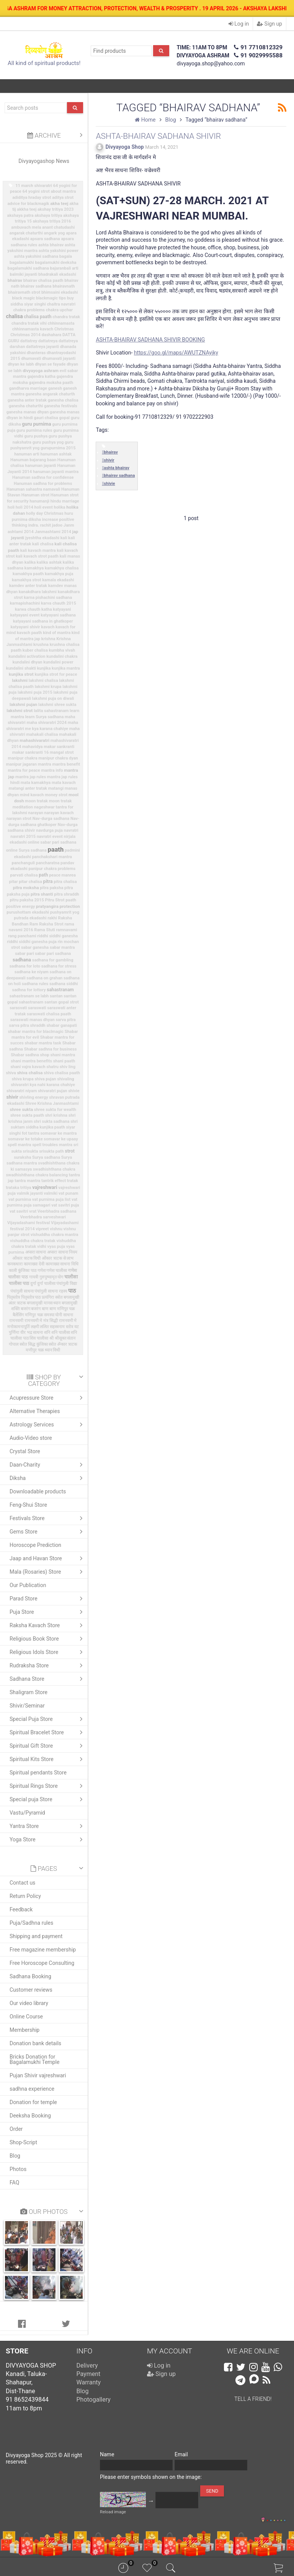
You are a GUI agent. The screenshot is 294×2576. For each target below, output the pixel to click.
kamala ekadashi (58, 579)
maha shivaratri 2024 (46, 722)
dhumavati (31, 358)
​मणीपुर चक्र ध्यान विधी (43, 1350)
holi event (43, 507)
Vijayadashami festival (28, 1222)
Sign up (269, 24)
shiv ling (67, 1066)
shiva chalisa (29, 1072)
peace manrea (62, 875)
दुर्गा (33, 1283)
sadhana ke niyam (32, 971)
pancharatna (48, 862)
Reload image (113, 2511)
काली (13, 1270)
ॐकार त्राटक (67, 1344)
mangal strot (62, 752)
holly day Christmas (44, 513)
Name (107, 2454)
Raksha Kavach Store (48, 1625)
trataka (12, 1187)
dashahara (52, 334)
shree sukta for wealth (55, 1109)
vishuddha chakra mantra (54, 1234)
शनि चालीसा (60, 1332)
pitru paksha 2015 (27, 900)
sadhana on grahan (44, 978)
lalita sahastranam (51, 710)
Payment (89, 2374)
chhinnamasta (61, 323)
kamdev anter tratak (28, 585)
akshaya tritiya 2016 (52, 221)
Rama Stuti (44, 929)
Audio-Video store (31, 1438)
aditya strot (63, 197)
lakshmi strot (20, 710)
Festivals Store (48, 1518)
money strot (56, 794)
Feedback (21, 1909)
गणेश (42, 1270)
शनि (47, 1332)
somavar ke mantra (58, 1133)
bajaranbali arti (64, 268)
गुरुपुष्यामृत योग (51, 1277)
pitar (13, 881)
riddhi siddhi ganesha (57, 935)
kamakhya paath (28, 573)
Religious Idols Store (48, 1652)
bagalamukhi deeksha (55, 262)
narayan (35, 812)
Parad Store (48, 1598)
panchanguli (23, 862)
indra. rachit (39, 525)
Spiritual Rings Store (48, 1786)
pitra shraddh (66, 894)
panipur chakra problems (51, 868)
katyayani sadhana (58, 615)
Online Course (26, 2016)
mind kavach (32, 794)
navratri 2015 (23, 836)
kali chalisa (42, 544)
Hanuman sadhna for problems (43, 483)
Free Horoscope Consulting (42, 1963)
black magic (23, 298)
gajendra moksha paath (51, 382)
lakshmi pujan (23, 704)
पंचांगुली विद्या (66, 1283)
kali (63, 537)
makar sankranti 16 (30, 752)
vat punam (68, 1193)
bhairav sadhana (36, 286)
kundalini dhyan (27, 662)
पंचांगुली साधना (22, 1291)
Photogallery (94, 2399)
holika (59, 507)
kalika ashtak (49, 562)
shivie (73, 1090)
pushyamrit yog (64, 912)
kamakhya (34, 568)
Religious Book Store (48, 1639)
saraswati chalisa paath (49, 1014)
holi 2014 (24, 507)
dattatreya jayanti (42, 346)
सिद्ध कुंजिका (38, 1344)
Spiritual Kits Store (48, 1759)
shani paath (64, 1061)
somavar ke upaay (61, 1139)
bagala (65, 256)
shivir (12, 1097)
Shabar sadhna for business (50, 1049)
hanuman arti (26, 454)
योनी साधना (64, 1314)
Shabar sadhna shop (30, 1054)
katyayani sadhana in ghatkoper (43, 621)
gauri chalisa (46, 417)
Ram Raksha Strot (46, 924)
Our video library (29, 2003)
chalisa (14, 316)
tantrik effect (53, 1180)
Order (16, 2129)
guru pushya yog (48, 442)
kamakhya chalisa (61, 568)
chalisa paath (37, 316)
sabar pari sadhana (53, 953)
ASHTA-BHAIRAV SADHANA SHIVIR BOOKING (150, 340)
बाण (52, 1308)
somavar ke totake (25, 1139)
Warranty (89, 2382)
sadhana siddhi (63, 983)
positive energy (20, 906)
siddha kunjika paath (45, 1127)
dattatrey (28, 340)
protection (70, 906)
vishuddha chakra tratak (33, 1240)
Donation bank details (35, 2043)
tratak (72, 1180)
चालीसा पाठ (19, 1283)
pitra (48, 881)
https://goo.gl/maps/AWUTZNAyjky (176, 353)
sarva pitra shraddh (27, 1025)
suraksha (22, 1157)
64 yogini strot (35, 191)
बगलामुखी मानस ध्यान (43, 1303)
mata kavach (64, 782)
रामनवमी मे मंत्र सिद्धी (41, 1320)
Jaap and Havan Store (48, 1558)
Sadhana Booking (30, 1976)
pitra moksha (26, 887)
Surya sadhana (46, 1157)
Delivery (87, 2365)
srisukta (30, 1151)
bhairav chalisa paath (43, 280)
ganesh (55, 388)
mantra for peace (24, 770)
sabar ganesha (35, 947)
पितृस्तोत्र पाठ (31, 1297)
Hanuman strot (35, 495)
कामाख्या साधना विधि (62, 1264)
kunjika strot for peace (55, 674)
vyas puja (56, 1246)
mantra (44, 764)
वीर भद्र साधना (31, 1332)
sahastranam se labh (29, 996)
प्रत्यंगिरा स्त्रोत (52, 1297)
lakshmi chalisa (43, 680)
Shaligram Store (28, 1692)
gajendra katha (42, 376)
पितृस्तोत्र (13, 1297)
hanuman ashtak (56, 454)
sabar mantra (62, 947)
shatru (52, 1066)
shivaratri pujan (52, 1090)
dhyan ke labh (21, 364)
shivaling (65, 1079)
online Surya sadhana (26, 850)
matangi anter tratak (27, 788)
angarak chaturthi (26, 233)
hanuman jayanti (40, 465)
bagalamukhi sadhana (28, 268)
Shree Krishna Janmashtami (51, 1103)
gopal (64, 417)
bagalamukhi (22, 262)
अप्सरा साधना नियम (62, 1252)
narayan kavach (59, 812)
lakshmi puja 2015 (35, 692)
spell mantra (19, 1144)
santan (56, 996)
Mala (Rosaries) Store (48, 1572)
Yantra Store (48, 1826)
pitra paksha (51, 887)
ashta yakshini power (58, 250)
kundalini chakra (61, 656)
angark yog (54, 233)
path (43, 875)
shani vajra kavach (27, 1066)
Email (181, 2454)
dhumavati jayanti (58, 358)
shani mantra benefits (31, 1061)
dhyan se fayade (50, 364)
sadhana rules (35, 983)
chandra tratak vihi (29, 323)
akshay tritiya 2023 (56, 209)
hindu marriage (65, 501)
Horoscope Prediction (35, 1545)
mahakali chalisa (42, 734)
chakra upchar (59, 309)
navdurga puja (49, 830)
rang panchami (22, 935)
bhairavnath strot (24, 292)
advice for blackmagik (28, 203)
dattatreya (47, 340)
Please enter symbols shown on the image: (151, 2477)
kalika (30, 562)
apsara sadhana (45, 238)
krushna (41, 644)
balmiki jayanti (23, 274)
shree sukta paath (27, 1115)
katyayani (62, 609)
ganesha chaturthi (26, 405)
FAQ (14, 2182)
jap (75, 531)
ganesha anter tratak (27, 400)
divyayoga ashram (41, 370)
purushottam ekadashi (28, 912)
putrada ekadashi (30, 918)
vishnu (56, 1228)
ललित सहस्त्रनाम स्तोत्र (56, 1326)
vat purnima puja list (51, 1199)
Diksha (48, 1478)
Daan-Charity (48, 1465)
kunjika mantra (66, 668)
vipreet (42, 1228)
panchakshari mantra (52, 856)
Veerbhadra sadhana (57, 1211)
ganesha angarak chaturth (50, 394)
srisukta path (51, 1151)
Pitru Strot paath (60, 900)
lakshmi (20, 680)
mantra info (52, 770)
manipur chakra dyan (58, 758)
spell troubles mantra (52, 1144)
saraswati (37, 1007)
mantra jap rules (30, 776)
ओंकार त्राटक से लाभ (58, 1258)
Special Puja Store (48, 1719)
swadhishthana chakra (54, 1169)
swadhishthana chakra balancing (37, 1175)
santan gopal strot (61, 1002)
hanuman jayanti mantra (55, 471)
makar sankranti (59, 746)
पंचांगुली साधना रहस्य (50, 1291)
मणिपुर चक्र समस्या (39, 1314)
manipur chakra (23, 758)
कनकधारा (15, 1264)
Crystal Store (25, 1451)
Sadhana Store (48, 1679)
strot (69, 1151)
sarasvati (18, 1007)
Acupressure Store (48, 1398)
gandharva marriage (28, 388)
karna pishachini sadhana (48, 597)
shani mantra (63, 1054)
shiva (11, 1072)
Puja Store (48, 1612)
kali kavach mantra (38, 550)
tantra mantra (27, 1180)
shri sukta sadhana (51, 1121)
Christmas (64, 329)
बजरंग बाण (39, 1308)
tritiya (25, 1187)
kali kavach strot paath (37, 556)
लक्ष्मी (35, 1326)
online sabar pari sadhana (52, 842)
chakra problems (29, 309)
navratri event (50, 836)
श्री (51, 1338)
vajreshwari (44, 1187)
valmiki (51, 1193)
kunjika (44, 668)
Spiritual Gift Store (48, 1746)
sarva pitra (65, 1019)
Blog (15, 2156)
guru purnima (36, 424)
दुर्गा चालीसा (46, 1283)
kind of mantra (56, 632)
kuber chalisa (35, 650)
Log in (239, 24)
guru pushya (35, 436)
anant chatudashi (58, 227)
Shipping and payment (36, 1936)
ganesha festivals (60, 405)
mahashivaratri (34, 740)
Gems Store (48, 1532)
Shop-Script (23, 2142)
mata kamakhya (36, 782)
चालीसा (71, 1277)
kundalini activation (27, 656)
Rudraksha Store (48, 1665)
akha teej (59, 203)
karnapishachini (25, 603)
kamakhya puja (59, 573)
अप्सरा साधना (35, 1252)
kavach (47, 626)
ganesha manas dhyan (28, 412)
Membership (24, 2030)
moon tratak (36, 800)
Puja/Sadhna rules (31, 1923)
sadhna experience (32, 2089)
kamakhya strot (26, 579)
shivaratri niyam (22, 1090)
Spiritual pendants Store (38, 1772)
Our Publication (28, 1585)
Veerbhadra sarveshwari (43, 1217)
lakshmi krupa (48, 686)
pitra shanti (42, 894)
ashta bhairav (51, 244)
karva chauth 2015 (58, 603)
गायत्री (33, 1277)
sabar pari (24, 953)
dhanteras (36, 352)
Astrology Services (48, 1424)
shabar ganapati (61, 1025)
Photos (18, 2169)
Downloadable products (38, 1491)
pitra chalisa (65, 881)
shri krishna (56, 1115)
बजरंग (25, 1308)
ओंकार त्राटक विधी (26, 1258)
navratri (71, 830)
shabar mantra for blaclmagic (36, 1031)
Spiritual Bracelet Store (48, 1732)
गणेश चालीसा (56, 1270)
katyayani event (24, 615)
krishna (48, 638)
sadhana (22, 960)
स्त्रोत (52, 1344)
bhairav (15, 280)
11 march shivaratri (33, 185)
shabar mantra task (42, 1043)
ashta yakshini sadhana (36, 256)
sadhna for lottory (29, 989)
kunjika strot (21, 674)
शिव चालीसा (38, 1338)
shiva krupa (23, 1079)
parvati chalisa (24, 875)
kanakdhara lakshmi (38, 591)
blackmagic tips (51, 298)
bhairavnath (63, 286)
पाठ (72, 1291)
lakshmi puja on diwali (53, 698)
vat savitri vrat (23, 1211)
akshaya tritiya (48, 215)
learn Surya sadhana (44, 716)
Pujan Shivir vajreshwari (38, 2075)
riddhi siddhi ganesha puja (32, 941)
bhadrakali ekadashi (57, 274)
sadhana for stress (59, 966)
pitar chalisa (30, 881)
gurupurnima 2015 (58, 448)
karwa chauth (27, 609)
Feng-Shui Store (28, 1505)
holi (11, 507)
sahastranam (60, 989)
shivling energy (33, 1097)
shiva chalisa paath (62, 1072)
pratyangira (47, 906)
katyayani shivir (25, 626)
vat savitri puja (65, 1205)
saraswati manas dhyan (32, 1019)
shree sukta (21, 1109)
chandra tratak (66, 316)
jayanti (17, 537)
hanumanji (39, 501)
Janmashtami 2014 (52, 531)
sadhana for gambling (53, 960)
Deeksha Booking (30, 2116)
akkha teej (26, 209)
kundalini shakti (21, 668)
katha (46, 609)
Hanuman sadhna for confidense (43, 477)
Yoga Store (48, 1839)
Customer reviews (31, 1990)
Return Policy (25, 1896)
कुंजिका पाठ (27, 1270)
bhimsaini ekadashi (59, 292)
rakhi (52, 918)
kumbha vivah (62, 650)
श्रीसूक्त (60, 1338)
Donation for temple (33, 2102)
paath (55, 849)
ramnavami (66, 929)
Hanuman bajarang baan (33, 459)
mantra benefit (66, 764)
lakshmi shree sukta (57, 704)
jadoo (57, 525)
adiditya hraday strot (31, 197)
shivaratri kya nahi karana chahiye (43, 1084)
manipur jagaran (21, 764)
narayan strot (19, 818)
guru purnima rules (34, 430)
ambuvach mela (26, 227)
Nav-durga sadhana (51, 818)
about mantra (63, 191)
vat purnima (19, 1199)
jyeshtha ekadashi (42, 537)
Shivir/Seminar (27, 1706)
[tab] (22, 2323)
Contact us (22, 1883)
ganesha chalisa (63, 400)
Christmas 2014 (25, 334)
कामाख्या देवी (34, 1264)
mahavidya (32, 746)
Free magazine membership (43, 1950)
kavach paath (29, 632)
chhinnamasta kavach (33, 329)
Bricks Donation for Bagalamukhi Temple (34, 2059)
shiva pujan (45, 1079)
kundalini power (58, 662)
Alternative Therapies (35, 1411)
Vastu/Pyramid (27, 1813)
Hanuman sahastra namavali (33, 489)
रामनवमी (16, 1320)
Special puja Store (48, 1799)
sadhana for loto (25, 966)
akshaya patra (20, 215)
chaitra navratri (61, 304)
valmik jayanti (30, 1193)
